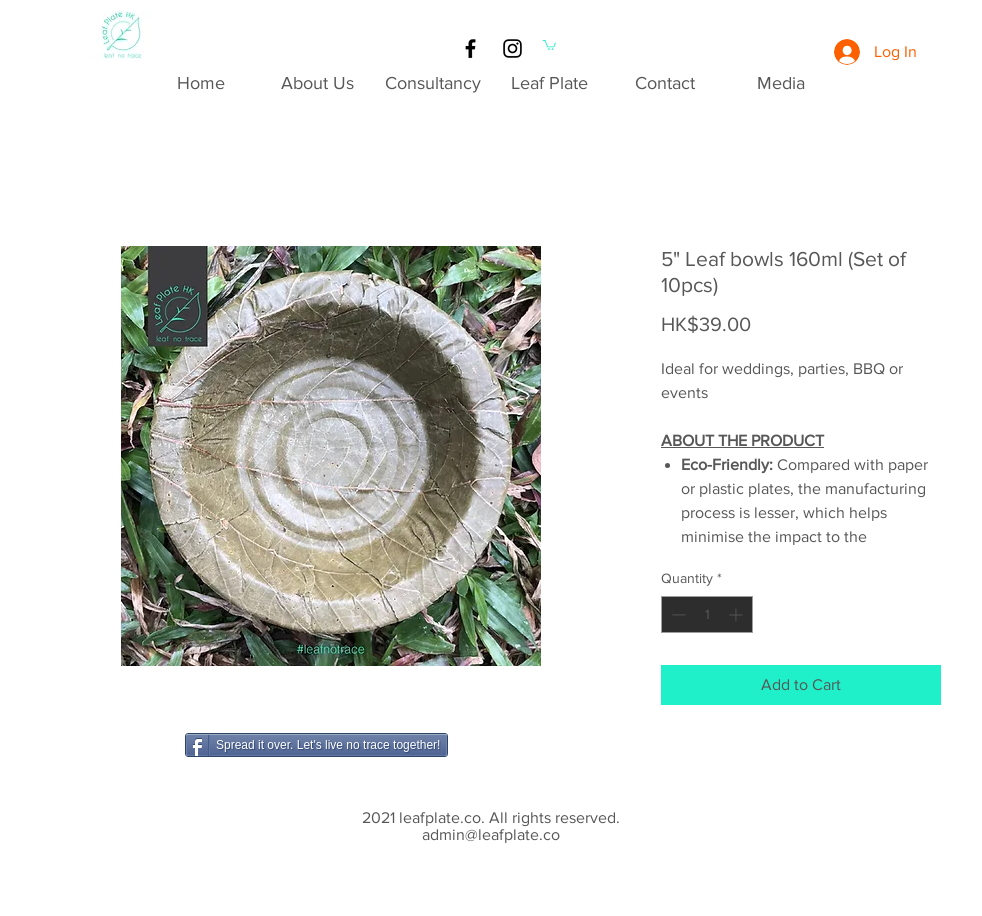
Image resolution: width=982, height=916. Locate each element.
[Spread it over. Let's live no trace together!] (316, 745)
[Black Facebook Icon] (470, 48)
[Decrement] (676, 614)
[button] (549, 44)
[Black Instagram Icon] (512, 48)
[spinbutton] (707, 614)
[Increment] (737, 614)
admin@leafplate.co (491, 834)
